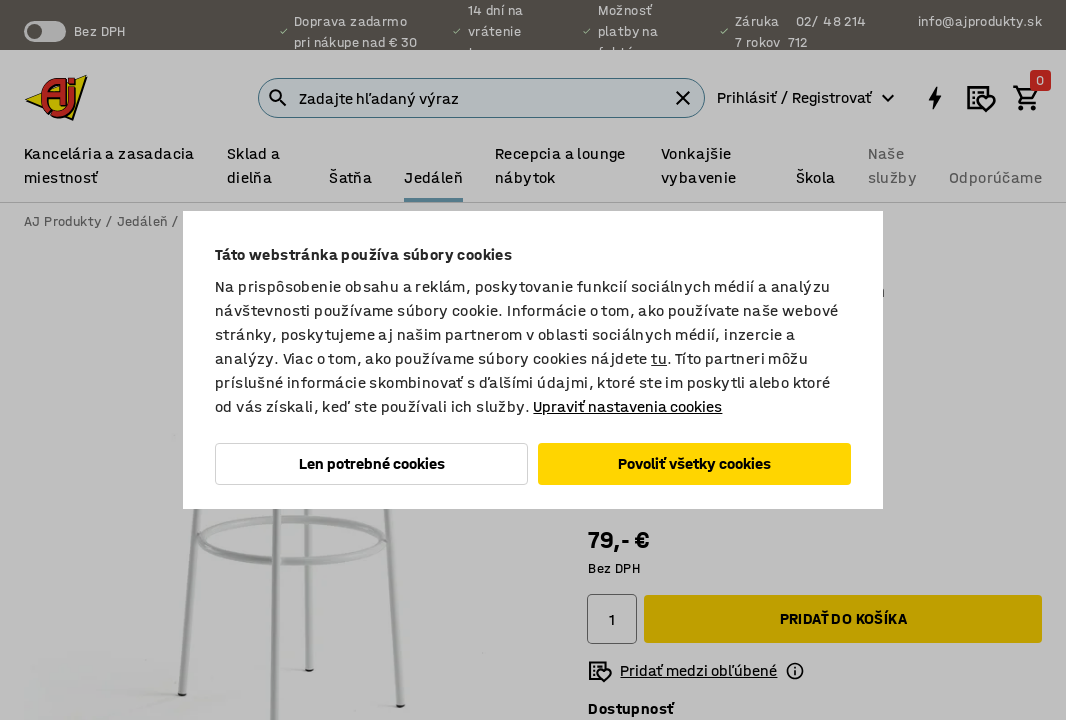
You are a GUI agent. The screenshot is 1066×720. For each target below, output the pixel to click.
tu (659, 358)
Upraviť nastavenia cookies (627, 406)
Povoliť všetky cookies (694, 463)
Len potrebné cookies (372, 463)
